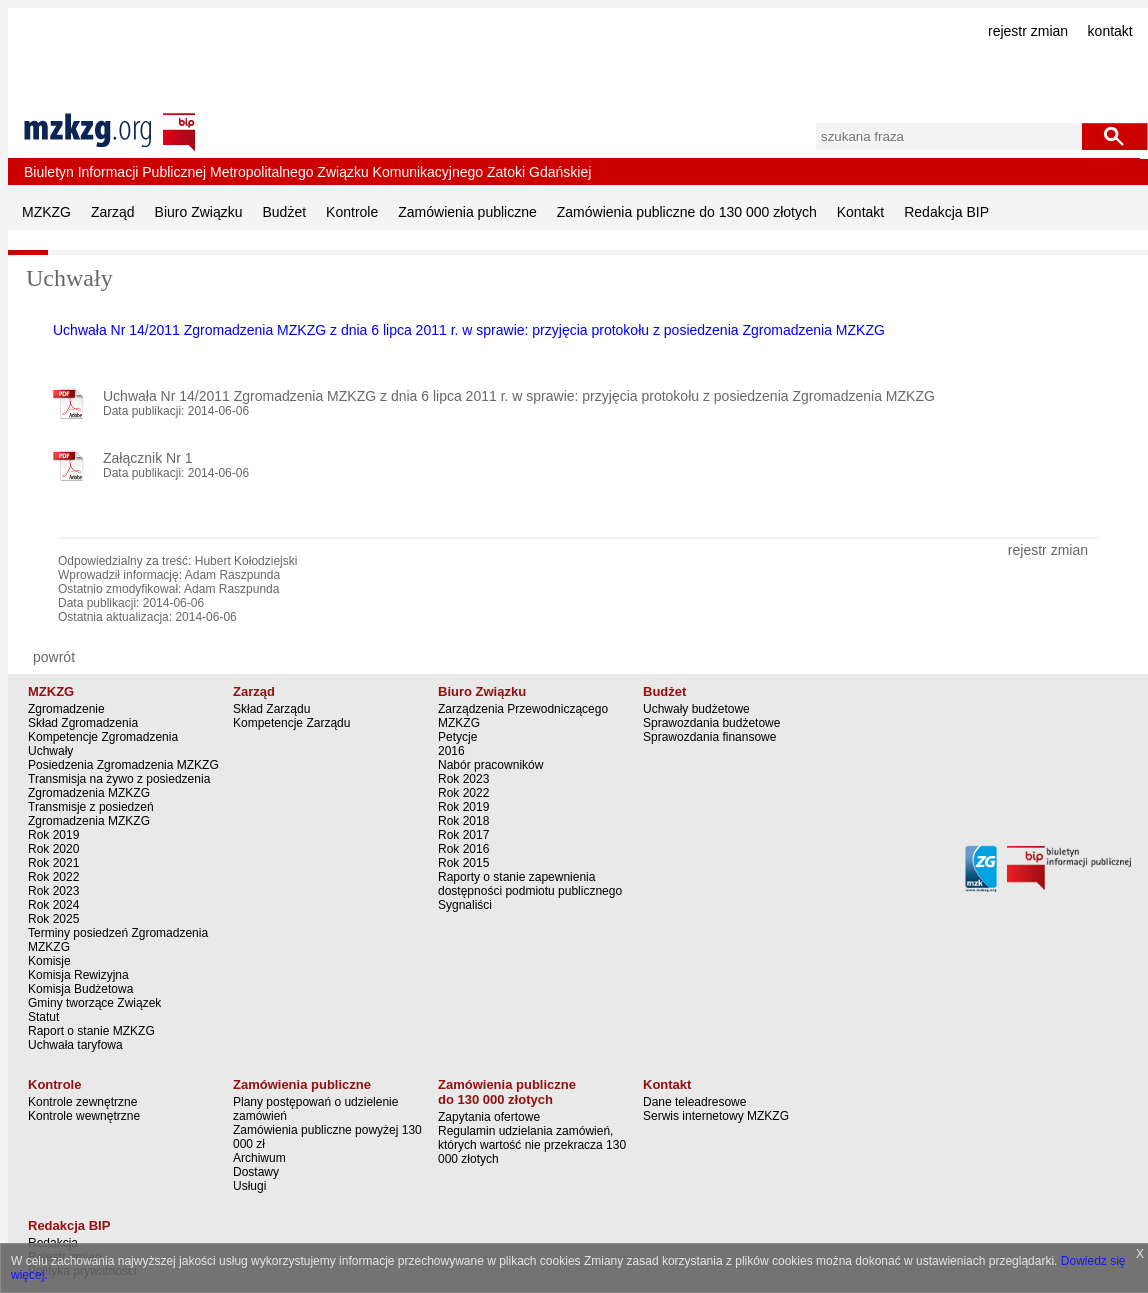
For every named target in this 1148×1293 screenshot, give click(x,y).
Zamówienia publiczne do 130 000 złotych (687, 212)
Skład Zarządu (271, 709)
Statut (43, 1017)
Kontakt (860, 212)
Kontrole (352, 212)
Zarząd (113, 212)
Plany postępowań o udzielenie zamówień (315, 1109)
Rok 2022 (53, 877)
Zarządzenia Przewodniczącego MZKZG (523, 716)
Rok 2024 (53, 905)
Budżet (285, 212)
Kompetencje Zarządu (291, 723)
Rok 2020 (53, 849)
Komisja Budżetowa (80, 989)
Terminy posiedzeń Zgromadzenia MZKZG (118, 940)
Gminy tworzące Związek (94, 1003)
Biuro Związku (199, 212)
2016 (451, 751)
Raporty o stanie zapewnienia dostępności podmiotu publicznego (530, 884)
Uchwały (50, 751)
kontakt (1110, 31)
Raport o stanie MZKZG (91, 1031)
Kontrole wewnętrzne (84, 1116)
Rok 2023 (53, 891)
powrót (54, 657)
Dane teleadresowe (694, 1102)
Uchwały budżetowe (696, 709)
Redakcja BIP (946, 212)
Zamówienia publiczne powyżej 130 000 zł (327, 1137)
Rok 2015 (463, 863)
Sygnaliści (465, 905)
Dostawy (256, 1172)
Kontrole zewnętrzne (82, 1102)
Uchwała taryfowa (75, 1045)
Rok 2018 (463, 821)
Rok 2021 (53, 863)
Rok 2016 (463, 849)
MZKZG (46, 212)
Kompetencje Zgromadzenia (103, 737)
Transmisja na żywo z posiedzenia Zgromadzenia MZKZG (119, 786)
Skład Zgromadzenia (83, 723)
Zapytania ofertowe (489, 1117)
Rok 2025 (53, 919)
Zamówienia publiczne (467, 212)
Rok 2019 (53, 835)
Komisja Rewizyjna (78, 975)
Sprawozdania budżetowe (711, 723)
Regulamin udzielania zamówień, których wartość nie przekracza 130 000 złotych (532, 1145)
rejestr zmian (1028, 31)
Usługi (249, 1186)
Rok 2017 (463, 835)
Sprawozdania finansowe (709, 737)
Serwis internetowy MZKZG (716, 1116)
